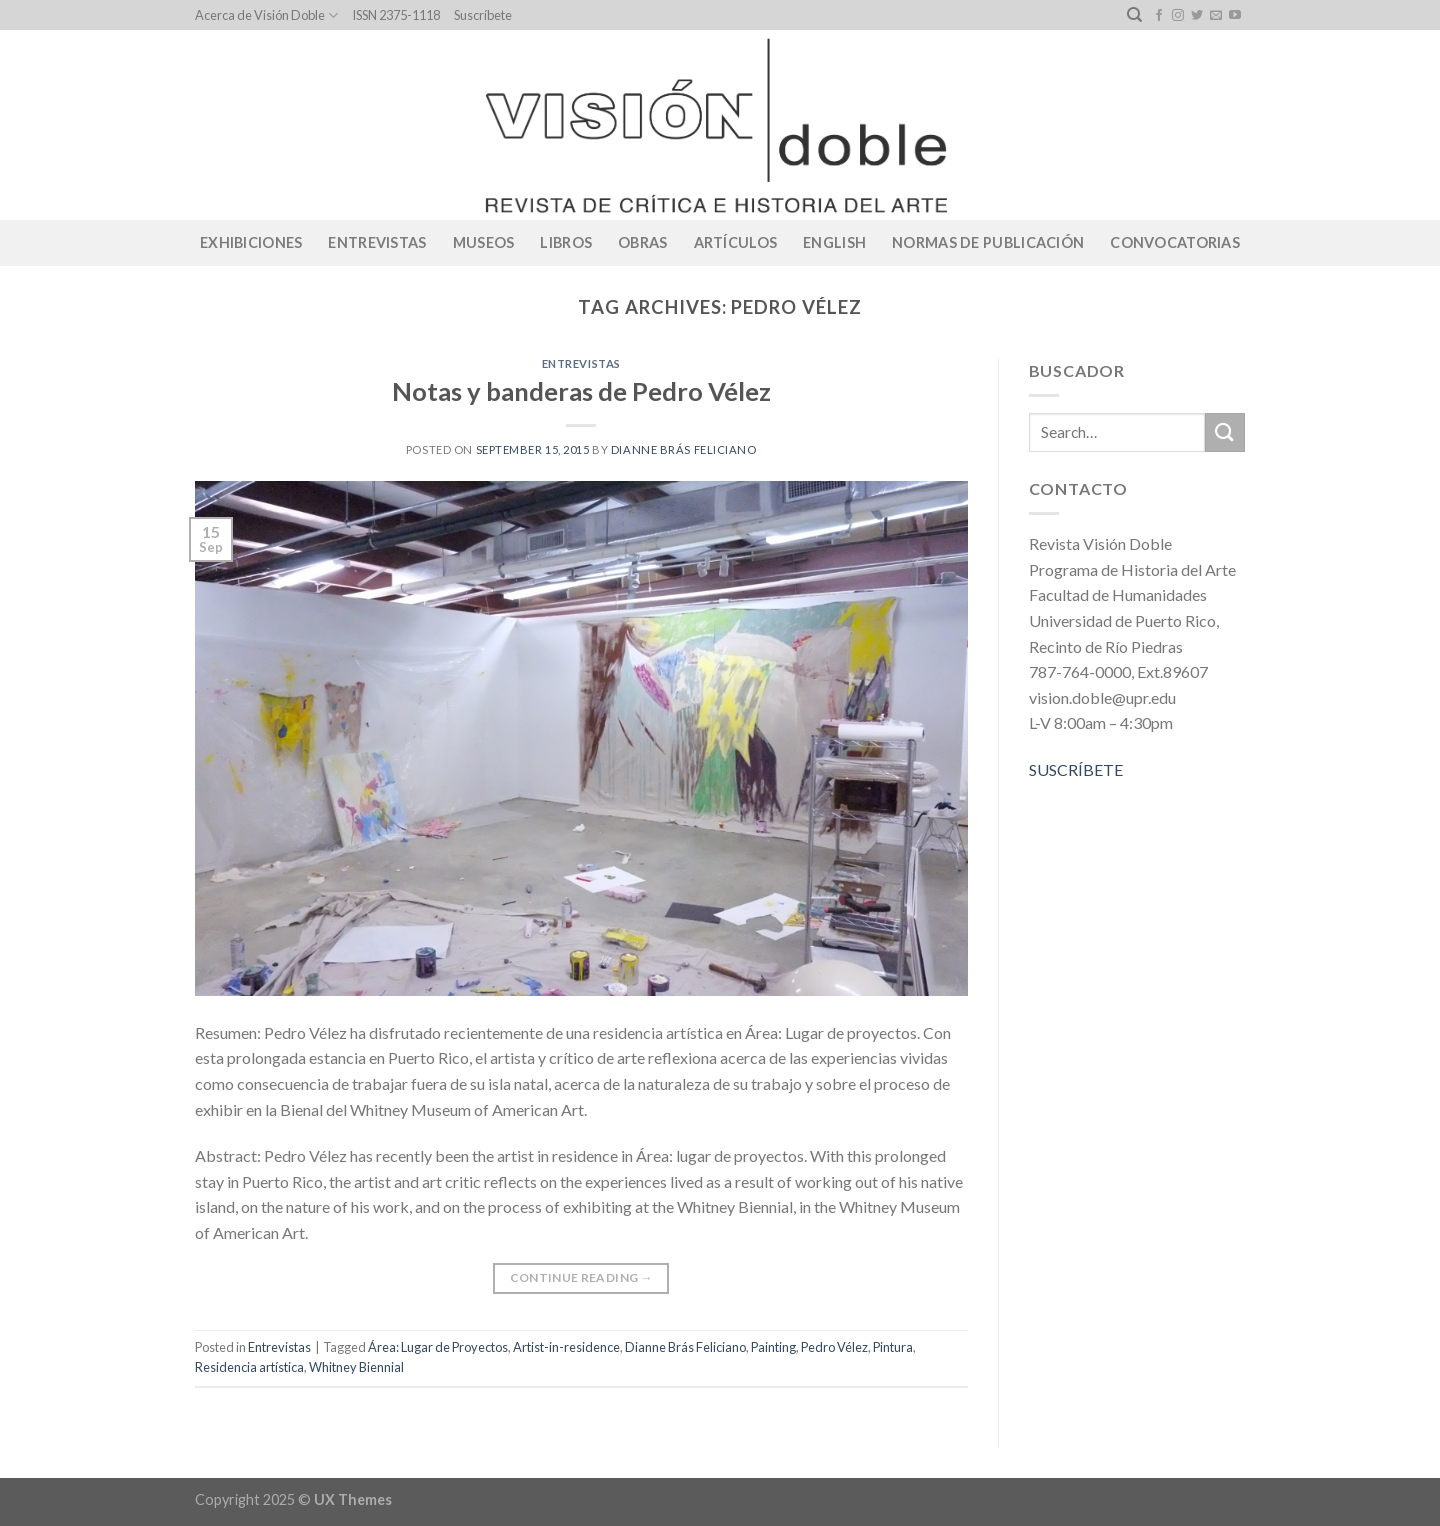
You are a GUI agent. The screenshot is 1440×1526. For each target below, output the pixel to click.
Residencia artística (249, 1367)
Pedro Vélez (834, 1347)
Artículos (736, 242)
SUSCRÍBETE (1076, 769)
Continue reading (582, 1277)
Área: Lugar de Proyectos (438, 1347)
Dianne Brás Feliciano (684, 449)
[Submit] (1225, 432)
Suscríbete (483, 15)
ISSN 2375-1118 (396, 15)
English (834, 242)
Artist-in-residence (566, 1347)
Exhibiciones (251, 242)
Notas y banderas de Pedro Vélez (581, 391)
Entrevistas (377, 242)
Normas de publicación (988, 242)
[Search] (1134, 15)
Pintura (893, 1347)
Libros (566, 242)
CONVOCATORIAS (1175, 242)
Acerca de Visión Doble (266, 15)
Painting (773, 1347)
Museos (484, 242)
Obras (642, 242)
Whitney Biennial (356, 1367)
